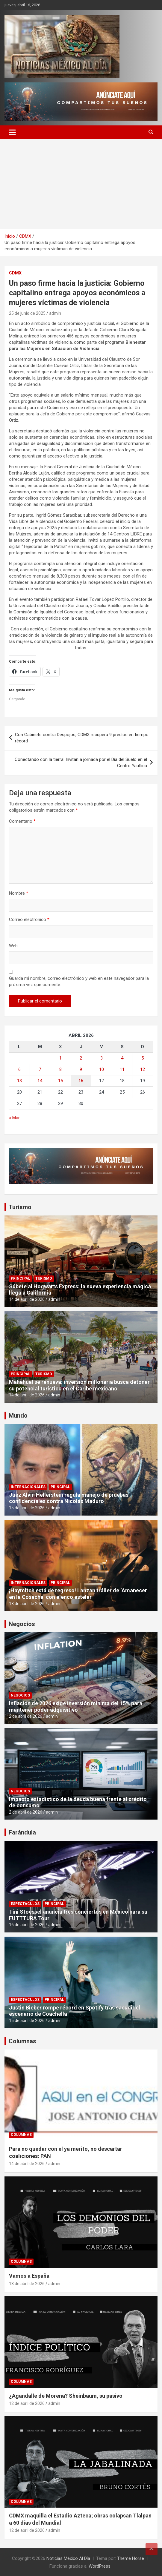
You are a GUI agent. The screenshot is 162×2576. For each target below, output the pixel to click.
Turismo (20, 1207)
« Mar (14, 1117)
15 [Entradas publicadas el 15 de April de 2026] (60, 1080)
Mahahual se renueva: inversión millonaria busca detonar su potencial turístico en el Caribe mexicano (79, 1385)
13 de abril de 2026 (27, 1603)
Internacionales (28, 1487)
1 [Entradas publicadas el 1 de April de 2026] (60, 1058)
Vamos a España (29, 2276)
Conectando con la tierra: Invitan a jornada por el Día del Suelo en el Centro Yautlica (81, 762)
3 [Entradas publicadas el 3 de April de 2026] (101, 1058)
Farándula (22, 1832)
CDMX (15, 273)
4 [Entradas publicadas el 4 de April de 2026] (122, 1058)
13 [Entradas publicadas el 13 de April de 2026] (19, 1080)
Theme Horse (130, 2558)
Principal (20, 1278)
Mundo (18, 1415)
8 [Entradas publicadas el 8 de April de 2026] (60, 1069)
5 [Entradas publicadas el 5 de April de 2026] (142, 1058)
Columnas (22, 2041)
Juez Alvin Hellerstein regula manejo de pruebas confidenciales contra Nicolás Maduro (68, 1498)
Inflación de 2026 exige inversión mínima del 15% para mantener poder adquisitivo (75, 1706)
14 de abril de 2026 (27, 1299)
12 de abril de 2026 (27, 2403)
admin (55, 313)
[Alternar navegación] (12, 132)
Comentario (22, 821)
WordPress (99, 2566)
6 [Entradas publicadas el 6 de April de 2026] (19, 1069)
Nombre (18, 893)
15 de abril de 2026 (27, 1507)
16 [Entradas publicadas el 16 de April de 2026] (80, 1080)
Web (13, 945)
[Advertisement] (81, 184)
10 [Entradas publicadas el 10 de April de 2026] (101, 1069)
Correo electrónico (29, 919)
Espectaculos (25, 1904)
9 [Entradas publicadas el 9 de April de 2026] (81, 1069)
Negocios (22, 1624)
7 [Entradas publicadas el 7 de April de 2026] (40, 1069)
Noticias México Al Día (68, 2558)
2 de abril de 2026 (25, 1716)
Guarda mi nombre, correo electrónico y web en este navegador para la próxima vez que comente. (79, 981)
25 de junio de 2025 (27, 313)
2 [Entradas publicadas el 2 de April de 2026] (81, 1058)
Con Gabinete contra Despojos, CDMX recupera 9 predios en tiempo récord (82, 738)
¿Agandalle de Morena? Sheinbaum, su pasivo (65, 2396)
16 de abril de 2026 (27, 1924)
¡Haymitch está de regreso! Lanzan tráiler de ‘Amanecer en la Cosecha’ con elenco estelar (78, 1593)
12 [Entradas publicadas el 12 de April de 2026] (142, 1069)
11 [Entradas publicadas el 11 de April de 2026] (122, 1069)
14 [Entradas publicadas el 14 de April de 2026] (39, 1080)
